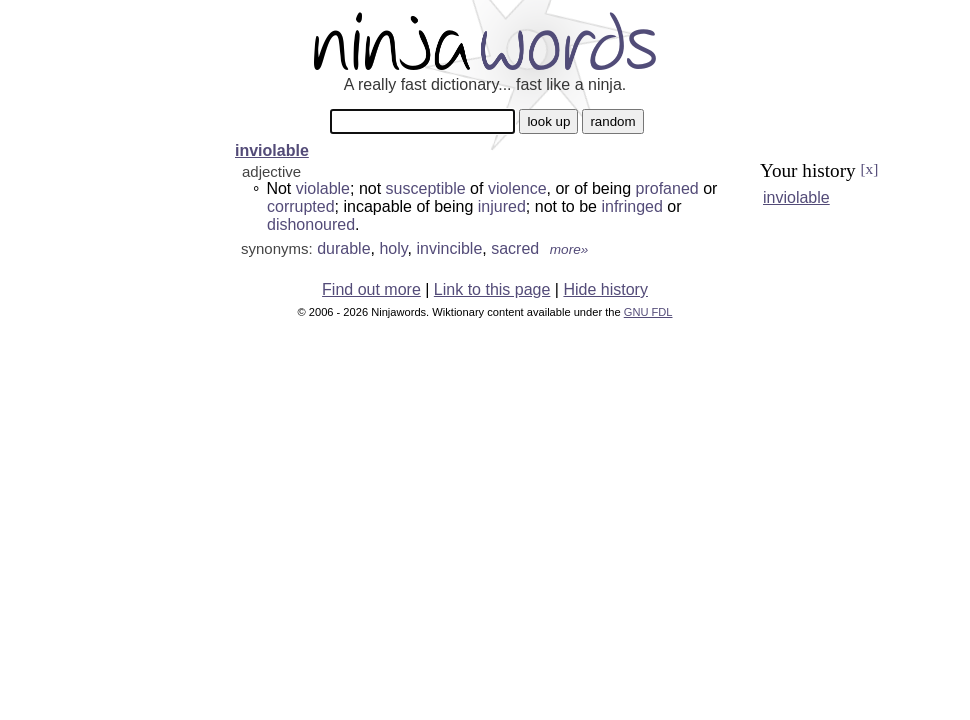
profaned (667, 188)
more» (569, 249)
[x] (869, 168)
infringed (631, 206)
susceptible (426, 188)
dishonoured (311, 224)
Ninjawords (485, 40)
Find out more (371, 289)
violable (323, 188)
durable (343, 248)
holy (393, 248)
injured (502, 206)
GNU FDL (648, 312)
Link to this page (492, 289)
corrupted (301, 206)
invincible (449, 248)
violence (517, 188)
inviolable (272, 150)
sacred (515, 248)
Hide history (605, 289)
